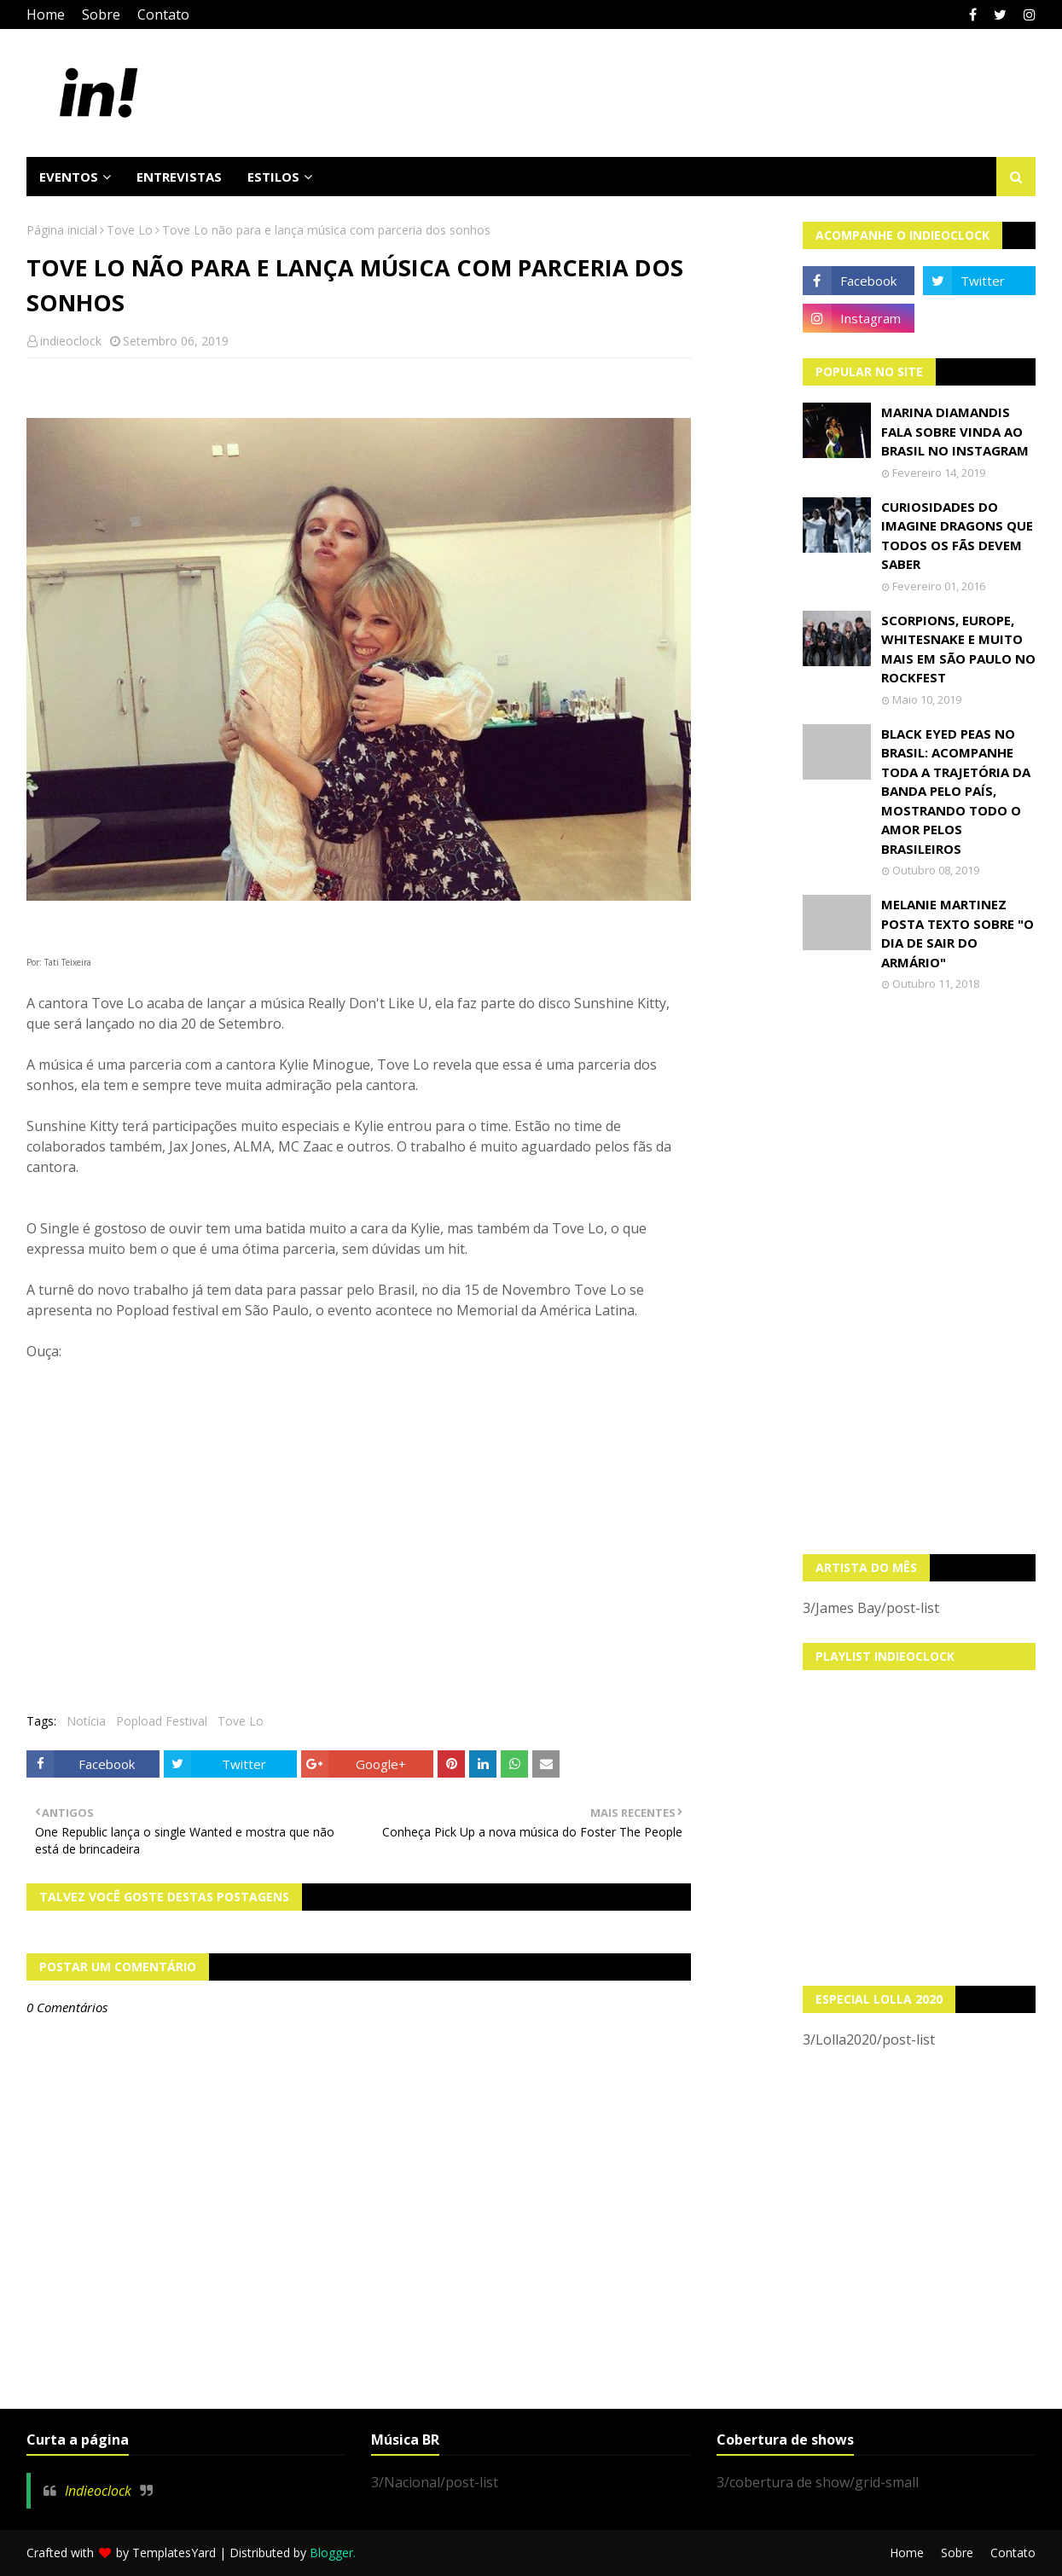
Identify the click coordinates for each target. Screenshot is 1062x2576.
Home (45, 14)
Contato (163, 14)
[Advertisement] (919, 1273)
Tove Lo (130, 230)
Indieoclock (98, 2490)
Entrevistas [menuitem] (179, 176)
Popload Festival (161, 1721)
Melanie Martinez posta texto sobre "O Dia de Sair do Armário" (957, 933)
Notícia (86, 1721)
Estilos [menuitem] (273, 176)
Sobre (101, 14)
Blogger (331, 2552)
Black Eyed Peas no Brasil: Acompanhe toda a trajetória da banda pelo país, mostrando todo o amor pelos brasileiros (955, 791)
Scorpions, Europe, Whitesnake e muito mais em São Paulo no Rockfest (958, 649)
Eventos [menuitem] (68, 176)
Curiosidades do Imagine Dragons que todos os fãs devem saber (957, 535)
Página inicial (61, 230)
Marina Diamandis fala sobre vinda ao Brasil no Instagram (955, 431)
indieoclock (71, 341)
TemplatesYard (174, 2552)
